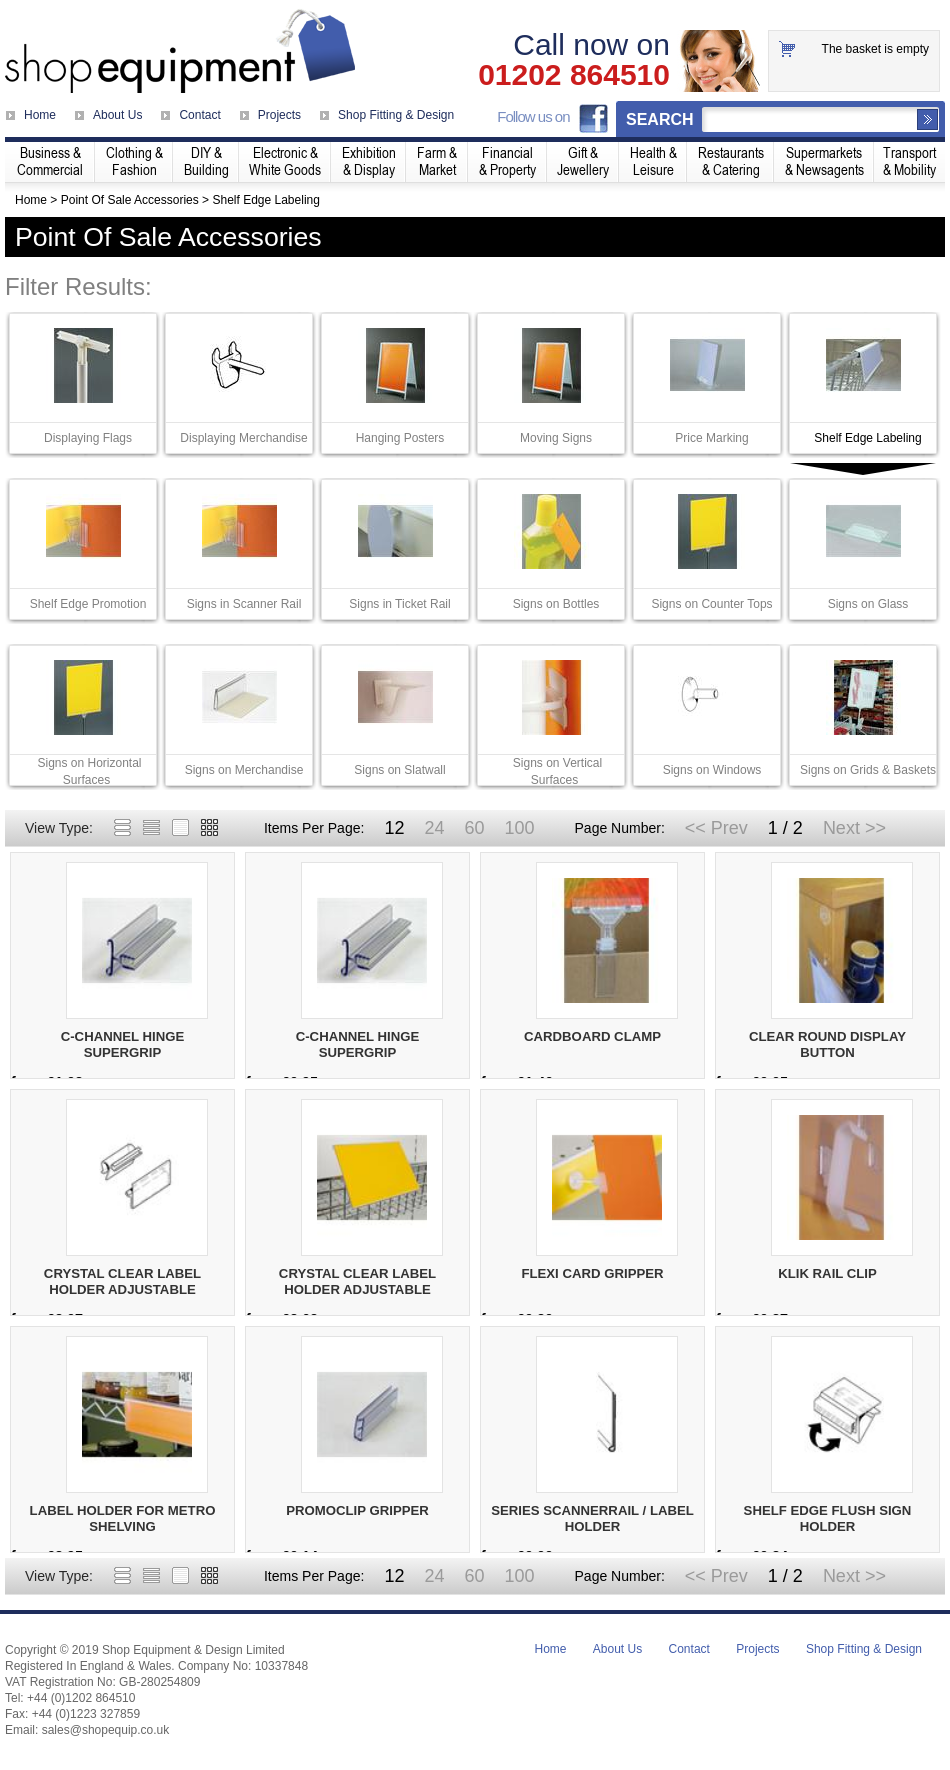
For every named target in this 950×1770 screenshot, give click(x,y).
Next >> (854, 828)
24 (434, 828)
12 (394, 828)
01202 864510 (574, 75)
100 (519, 828)
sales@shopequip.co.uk (106, 1730)
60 (474, 828)
